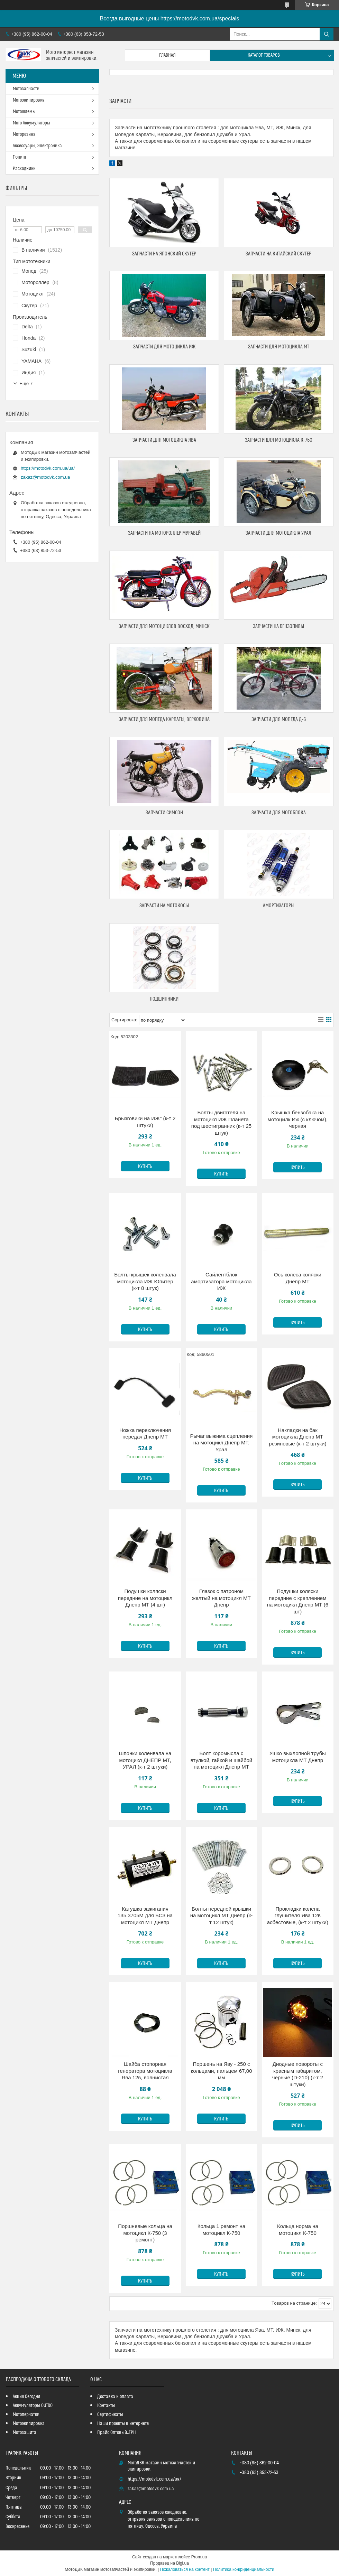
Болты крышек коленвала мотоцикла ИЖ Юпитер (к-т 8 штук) (145, 1281)
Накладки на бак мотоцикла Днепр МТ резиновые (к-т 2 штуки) (297, 1436)
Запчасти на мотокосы (164, 906)
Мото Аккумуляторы (31, 123)
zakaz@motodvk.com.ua (45, 477)
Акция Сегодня (26, 2396)
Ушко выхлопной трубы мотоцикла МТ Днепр (297, 1756)
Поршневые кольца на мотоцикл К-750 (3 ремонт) (145, 2232)
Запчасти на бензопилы (278, 626)
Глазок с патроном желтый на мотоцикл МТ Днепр (221, 1598)
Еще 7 (26, 383)
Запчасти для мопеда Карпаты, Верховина (164, 719)
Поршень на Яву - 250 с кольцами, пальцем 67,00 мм (221, 2070)
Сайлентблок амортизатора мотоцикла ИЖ (221, 1281)
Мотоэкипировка (29, 100)
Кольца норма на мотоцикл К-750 (297, 2229)
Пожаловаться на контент (184, 2569)
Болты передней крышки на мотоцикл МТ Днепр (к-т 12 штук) (221, 1915)
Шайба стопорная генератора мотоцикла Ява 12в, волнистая (145, 2070)
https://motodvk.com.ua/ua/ (48, 468)
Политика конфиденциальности (243, 2569)
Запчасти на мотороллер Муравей (164, 533)
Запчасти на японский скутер (164, 254)
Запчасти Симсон (164, 813)
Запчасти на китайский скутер (278, 254)
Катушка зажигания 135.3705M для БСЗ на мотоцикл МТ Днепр (145, 1915)
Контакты (106, 2405)
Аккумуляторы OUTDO (33, 2405)
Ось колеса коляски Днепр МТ (297, 1278)
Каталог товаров (264, 55)
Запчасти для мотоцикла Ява (164, 440)
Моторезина (24, 134)
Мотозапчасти (26, 89)
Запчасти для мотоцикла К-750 (278, 440)
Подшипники (164, 999)
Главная (167, 55)
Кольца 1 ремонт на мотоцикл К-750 (221, 2229)
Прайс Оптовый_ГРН (116, 2432)
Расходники (24, 168)
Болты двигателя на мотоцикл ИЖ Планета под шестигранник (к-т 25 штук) (221, 1122)
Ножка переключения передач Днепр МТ (145, 1433)
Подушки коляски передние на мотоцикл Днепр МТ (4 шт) (145, 1598)
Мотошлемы (24, 111)
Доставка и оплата (115, 2396)
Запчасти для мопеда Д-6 (278, 719)
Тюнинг (20, 157)
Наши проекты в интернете (123, 2423)
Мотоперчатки (26, 2414)
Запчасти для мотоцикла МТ (278, 347)
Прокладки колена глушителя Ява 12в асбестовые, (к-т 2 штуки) (297, 1915)
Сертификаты (110, 2414)
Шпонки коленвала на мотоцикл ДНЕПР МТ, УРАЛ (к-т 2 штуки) (145, 1760)
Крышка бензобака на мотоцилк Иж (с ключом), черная (298, 1119)
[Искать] (326, 34)
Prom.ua (199, 2557)
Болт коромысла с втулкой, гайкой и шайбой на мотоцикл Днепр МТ (221, 1760)
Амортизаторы (278, 906)
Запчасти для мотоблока (278, 813)
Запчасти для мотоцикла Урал (278, 533)
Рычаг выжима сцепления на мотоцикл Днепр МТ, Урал (221, 1442)
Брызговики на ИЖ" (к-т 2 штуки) (145, 1121)
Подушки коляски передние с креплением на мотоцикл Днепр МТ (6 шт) (297, 1601)
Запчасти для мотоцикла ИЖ (164, 347)
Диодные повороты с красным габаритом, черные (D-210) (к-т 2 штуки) (297, 2074)
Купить (145, 1166)
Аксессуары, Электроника (37, 146)
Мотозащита (24, 2432)
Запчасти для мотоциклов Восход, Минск (164, 626)
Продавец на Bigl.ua (169, 2563)
